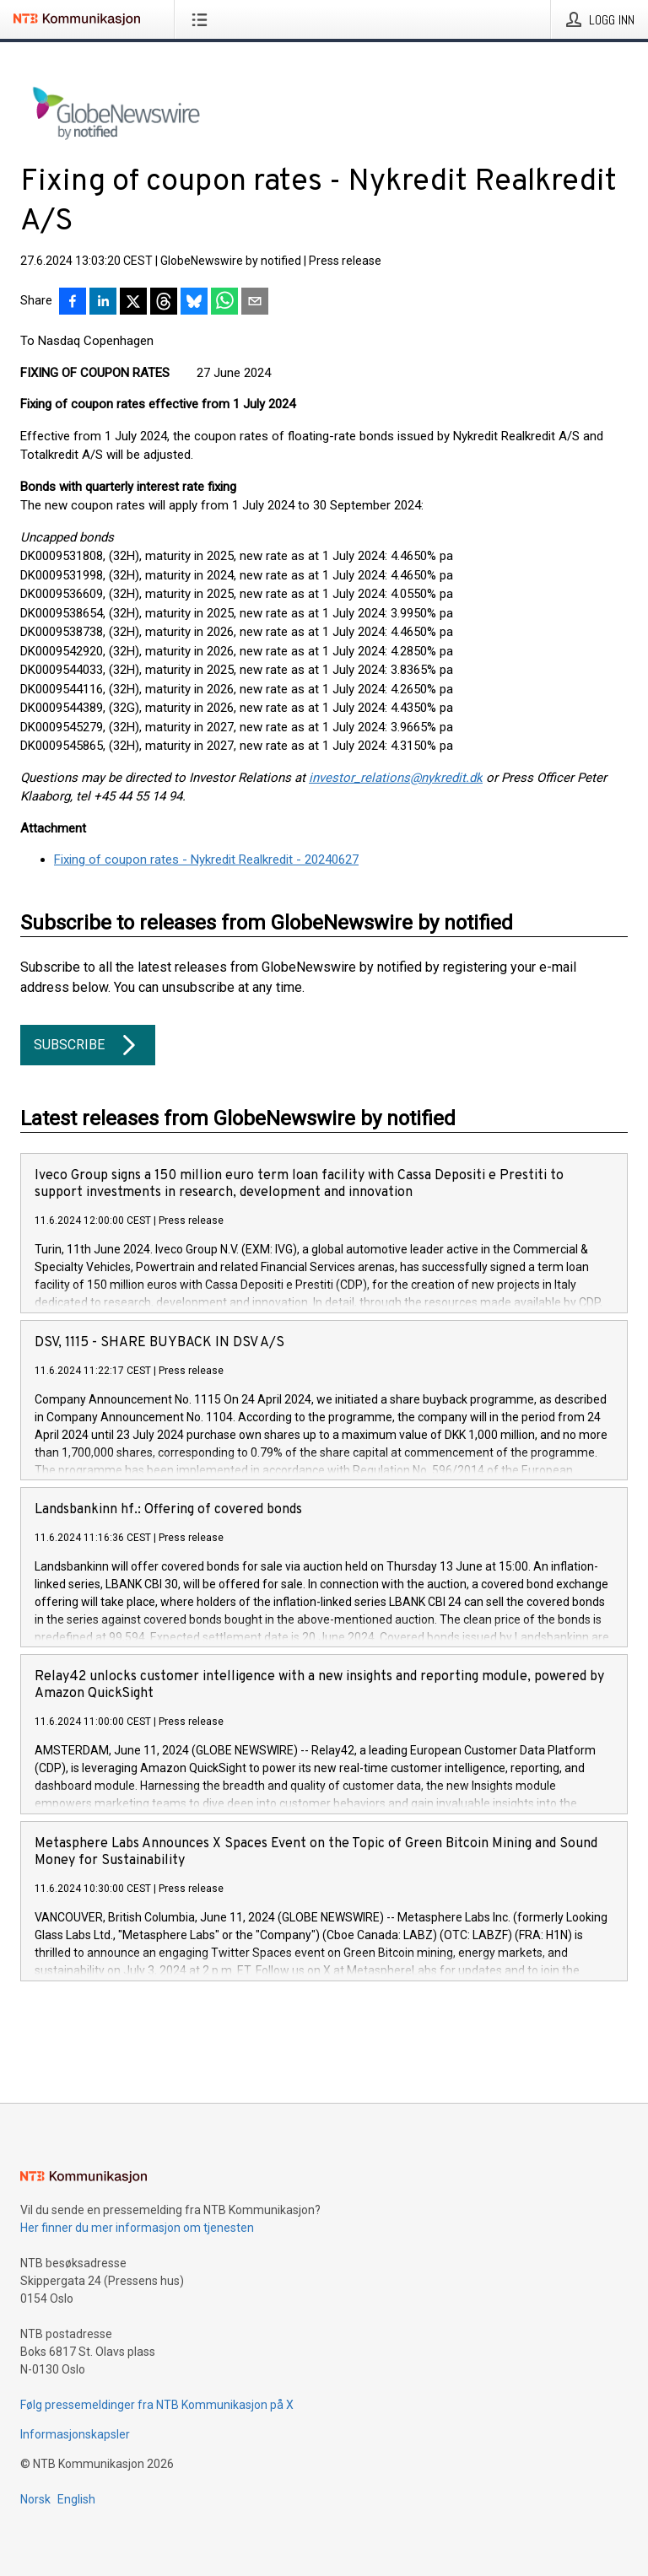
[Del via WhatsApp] (224, 303)
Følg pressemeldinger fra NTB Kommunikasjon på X (157, 2405)
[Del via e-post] (254, 303)
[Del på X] (133, 303)
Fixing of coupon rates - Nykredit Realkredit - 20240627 (206, 859)
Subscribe (88, 1045)
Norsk (35, 2499)
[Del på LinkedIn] (102, 303)
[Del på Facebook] (72, 303)
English (76, 2499)
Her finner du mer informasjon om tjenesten (137, 2227)
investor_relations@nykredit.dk (396, 777)
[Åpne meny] (203, 19)
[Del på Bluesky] (194, 303)
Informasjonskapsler (75, 2434)
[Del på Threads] (163, 303)
